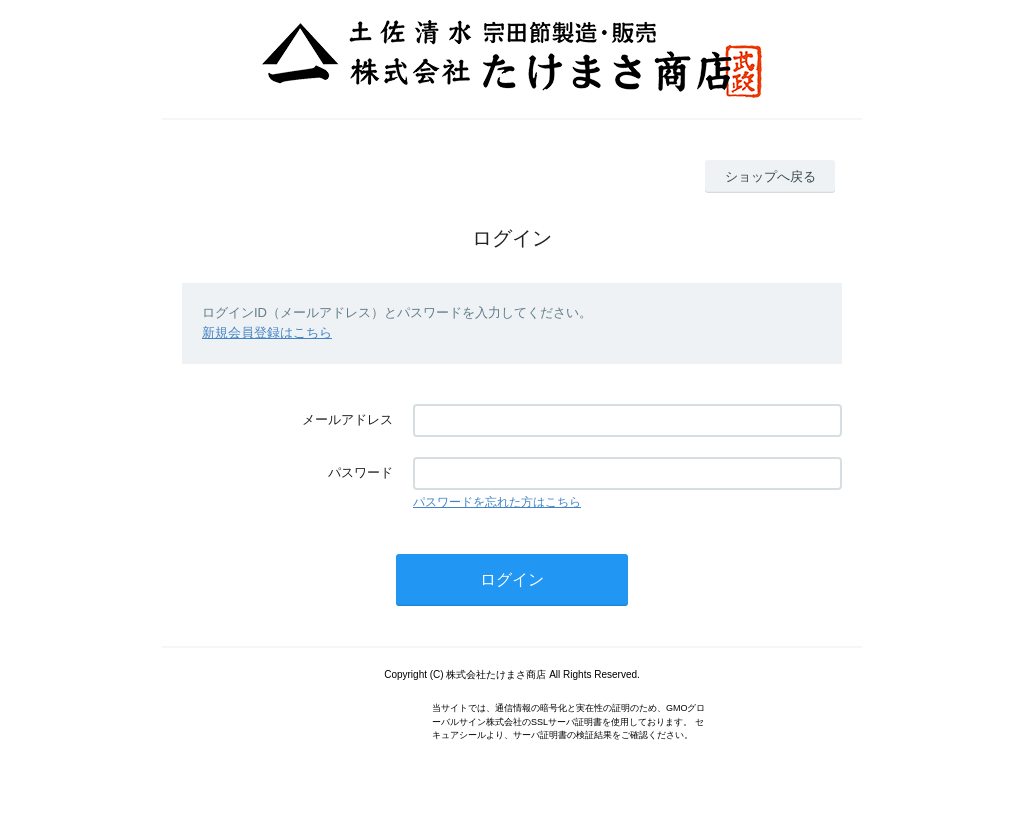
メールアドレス (347, 419)
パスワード (360, 472)
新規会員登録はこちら (267, 332)
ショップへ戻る (770, 176)
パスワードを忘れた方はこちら (497, 502)
